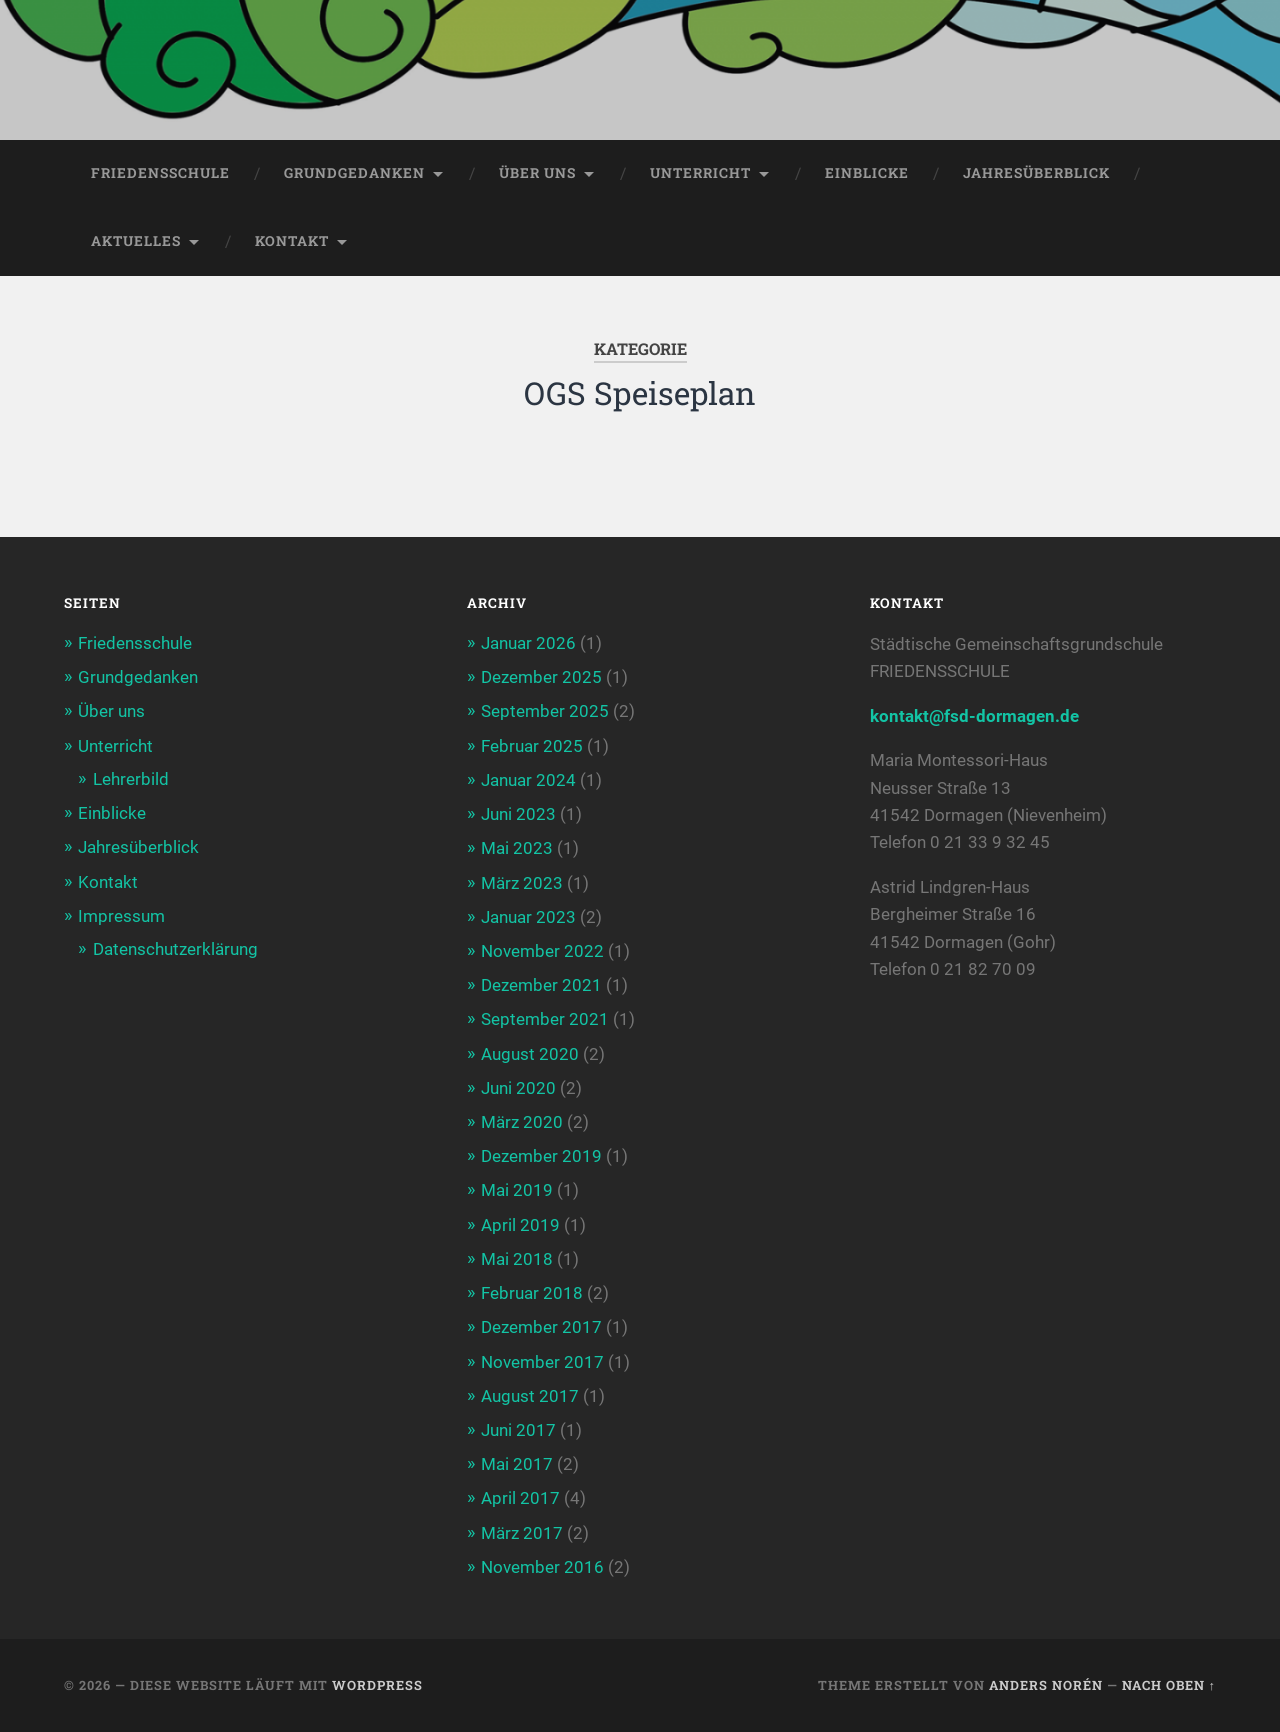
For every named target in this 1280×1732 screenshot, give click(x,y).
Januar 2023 (528, 917)
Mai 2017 (517, 1464)
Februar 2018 (532, 1293)
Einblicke (867, 173)
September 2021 (545, 1019)
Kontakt (292, 241)
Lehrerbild (131, 779)
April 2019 (520, 1225)
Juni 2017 (518, 1430)
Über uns (537, 173)
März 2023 (522, 883)
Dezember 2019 (541, 1156)
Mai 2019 (517, 1190)
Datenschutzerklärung (175, 949)
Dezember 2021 (541, 985)
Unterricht (700, 173)
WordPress (377, 1685)
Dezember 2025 (541, 677)
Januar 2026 (528, 643)
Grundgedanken (354, 173)
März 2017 (522, 1533)
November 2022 (542, 951)
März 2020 (522, 1122)
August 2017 (530, 1396)
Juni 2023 (518, 814)
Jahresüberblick (1036, 173)
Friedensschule (160, 173)
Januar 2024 (528, 780)
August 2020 (530, 1054)
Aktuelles (136, 241)
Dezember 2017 (541, 1327)
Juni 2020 (518, 1088)
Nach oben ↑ (1169, 1685)
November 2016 (542, 1567)
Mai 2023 (517, 848)
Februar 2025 (532, 746)
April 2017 (520, 1498)
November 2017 (542, 1362)
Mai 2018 (517, 1259)
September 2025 (545, 711)
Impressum (121, 916)
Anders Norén (1046, 1685)
